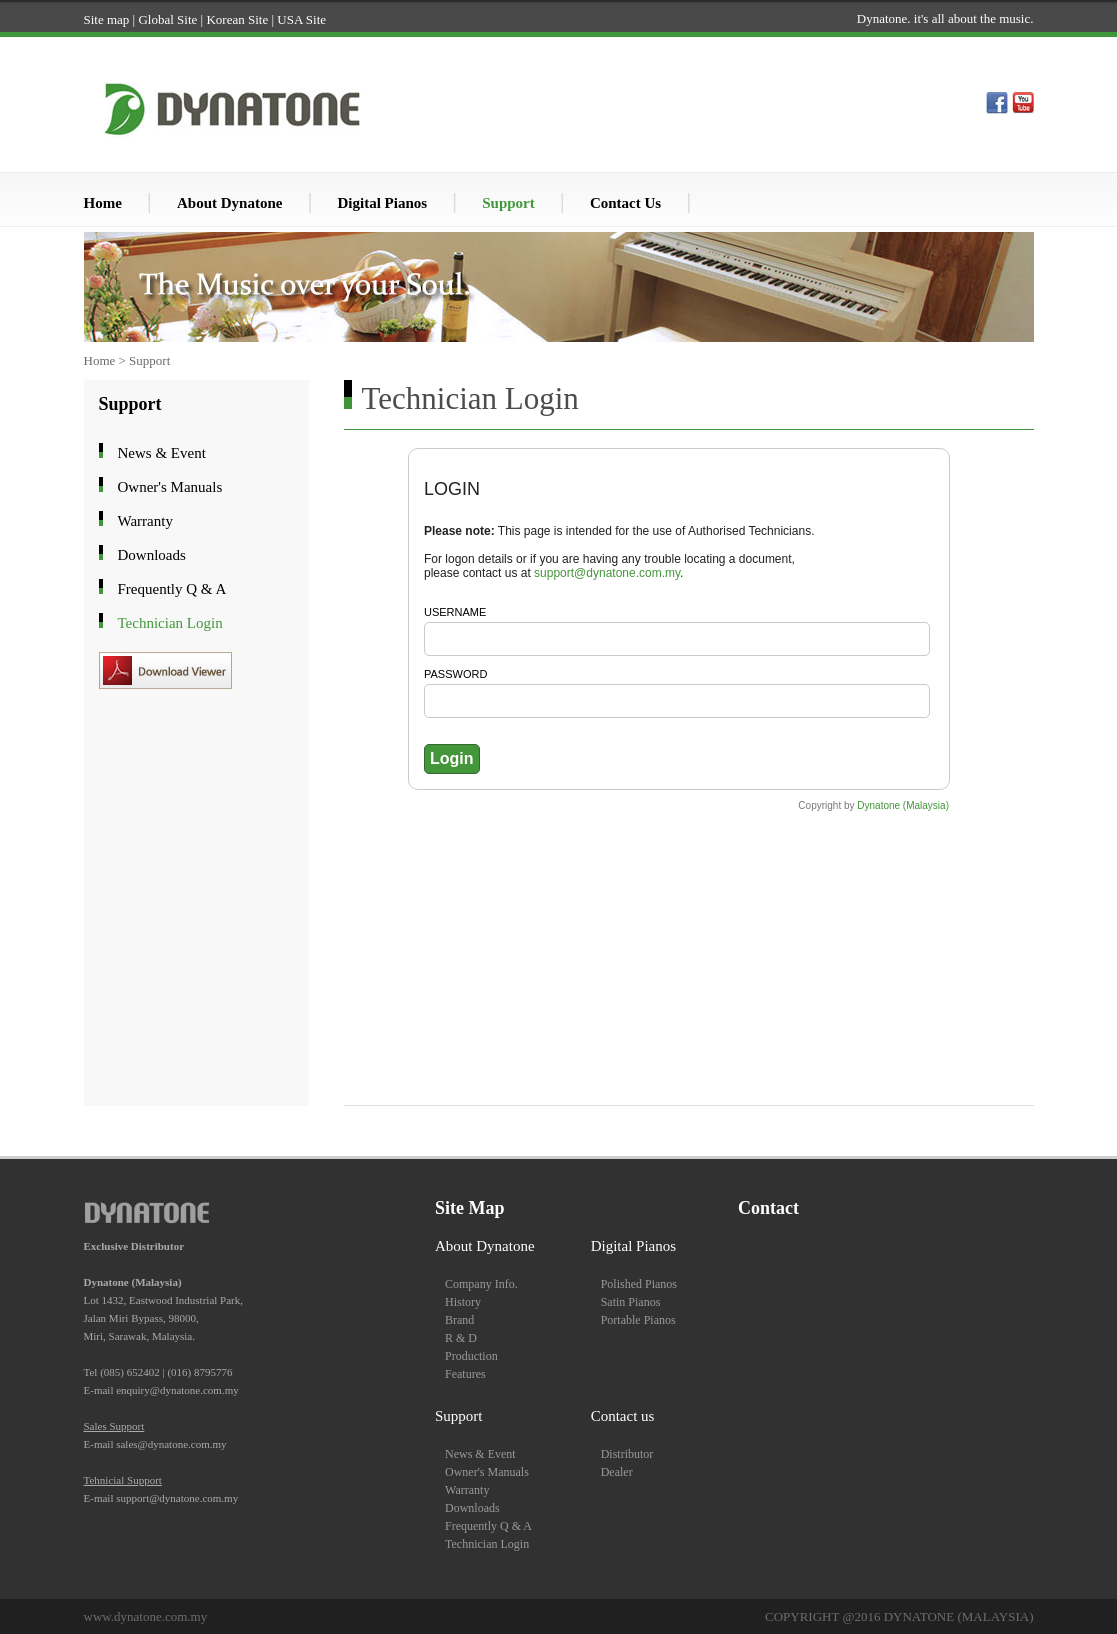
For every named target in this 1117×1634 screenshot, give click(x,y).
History (463, 1302)
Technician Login (153, 622)
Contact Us (625, 203)
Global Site (167, 19)
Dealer (617, 1472)
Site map (107, 19)
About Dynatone (229, 203)
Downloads (135, 554)
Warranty (128, 520)
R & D (461, 1338)
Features (465, 1374)
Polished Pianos (639, 1284)
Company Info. (481, 1284)
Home (103, 203)
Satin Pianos (631, 1302)
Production (471, 1356)
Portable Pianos (638, 1320)
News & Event (145, 452)
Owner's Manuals (153, 486)
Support (508, 203)
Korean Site (237, 19)
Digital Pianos (383, 203)
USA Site (301, 19)
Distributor (627, 1454)
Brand (459, 1320)
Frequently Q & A (155, 588)
